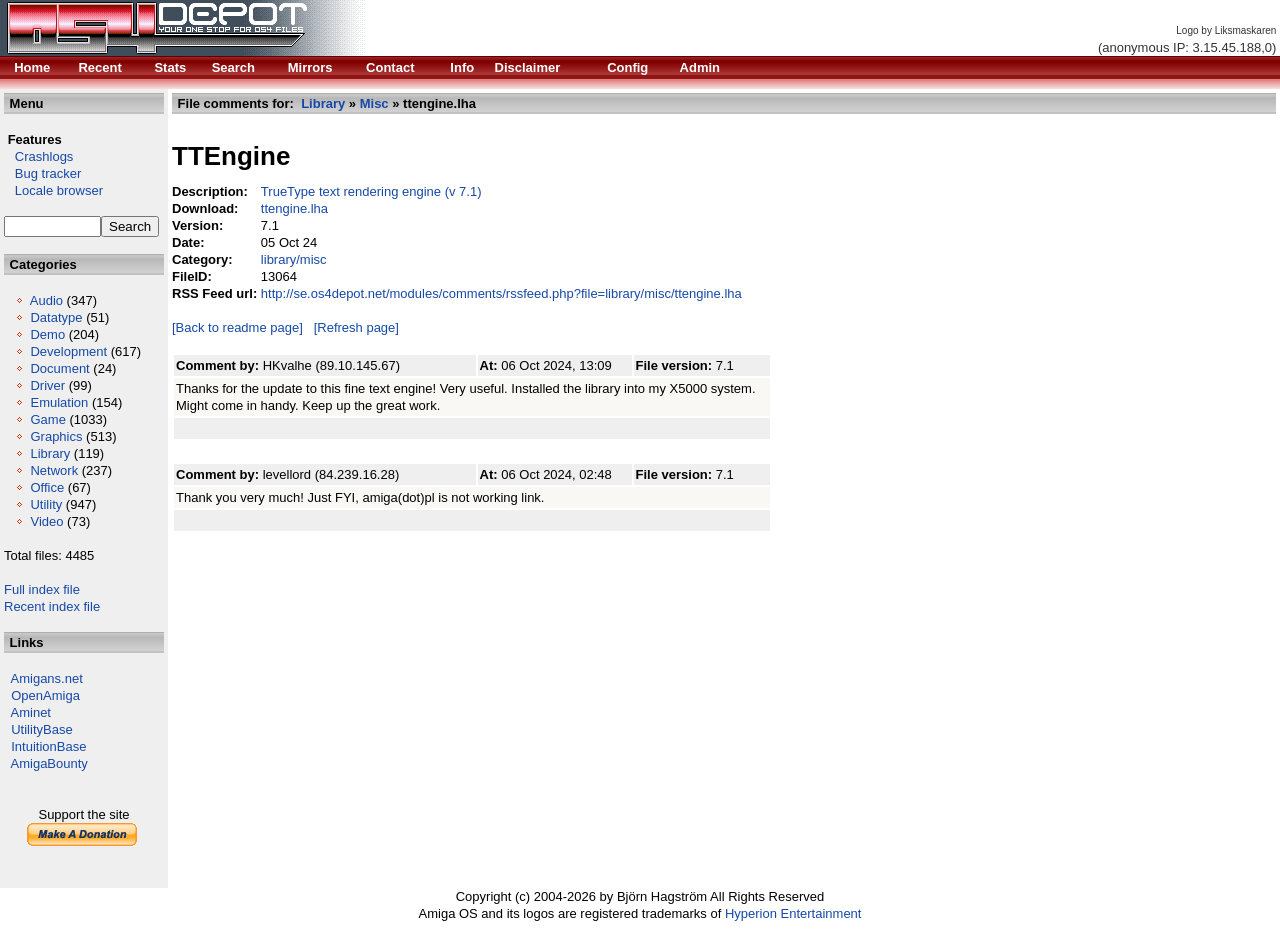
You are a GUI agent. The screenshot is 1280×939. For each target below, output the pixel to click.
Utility (46, 504)
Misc (374, 103)
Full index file (42, 589)
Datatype (56, 317)
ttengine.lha (294, 208)
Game (47, 419)
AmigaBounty (49, 763)
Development (68, 351)
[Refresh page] (356, 327)
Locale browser (53, 190)
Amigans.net (47, 678)
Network (54, 470)
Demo (47, 334)
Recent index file (52, 606)
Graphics (56, 436)
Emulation (59, 402)
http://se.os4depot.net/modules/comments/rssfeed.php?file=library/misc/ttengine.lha (501, 293)
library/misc (294, 259)
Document (59, 368)
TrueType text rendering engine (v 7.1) (371, 191)
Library (50, 453)
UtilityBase (41, 729)
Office (47, 487)
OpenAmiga (45, 695)
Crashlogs (38, 156)
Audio (46, 300)
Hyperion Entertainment (793, 913)
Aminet (31, 712)
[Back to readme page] (237, 327)
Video (46, 521)
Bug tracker (42, 173)
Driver (47, 385)
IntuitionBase (48, 746)
